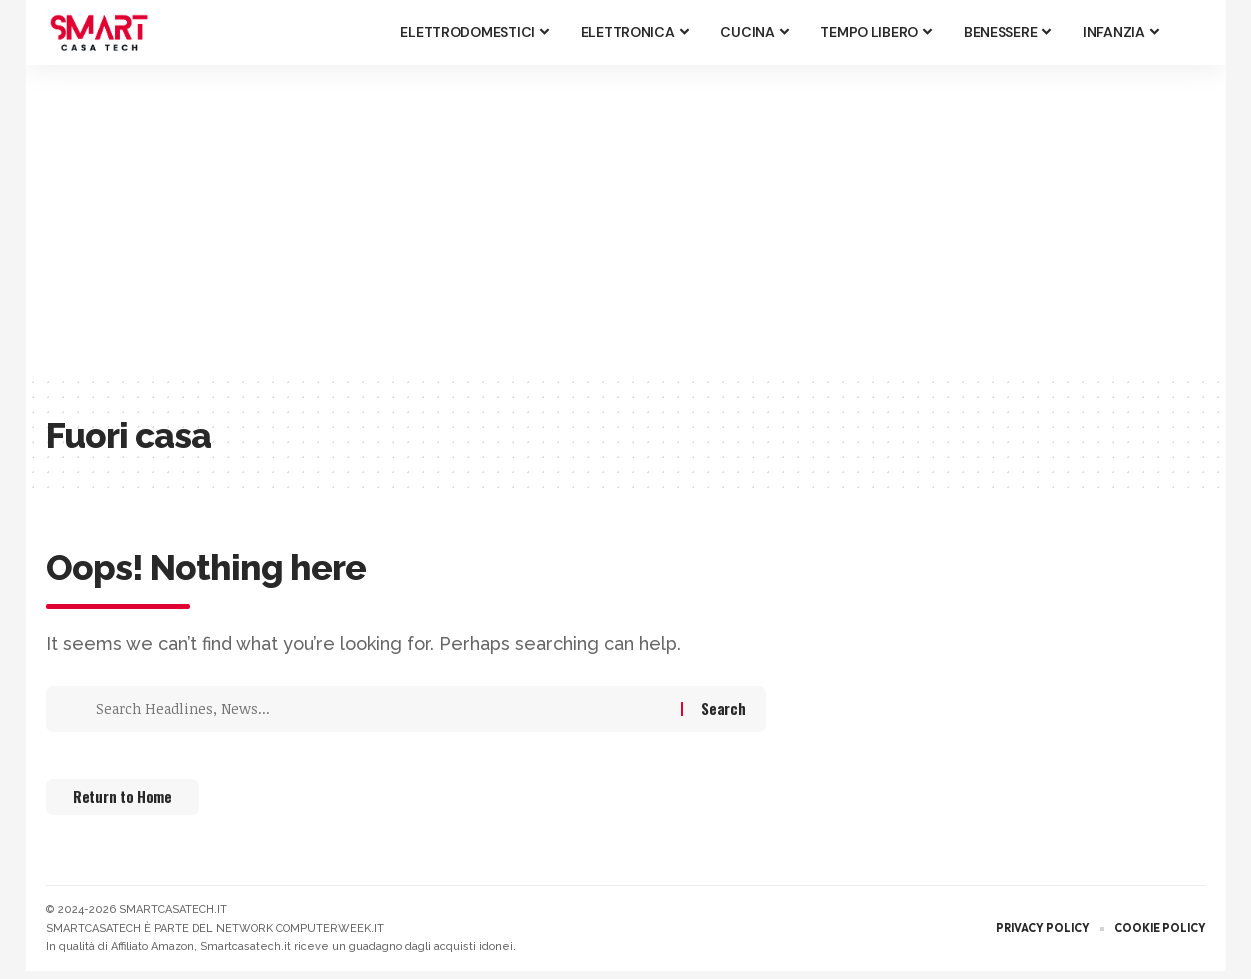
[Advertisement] (626, 220)
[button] (1191, 33)
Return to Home (136, 803)
